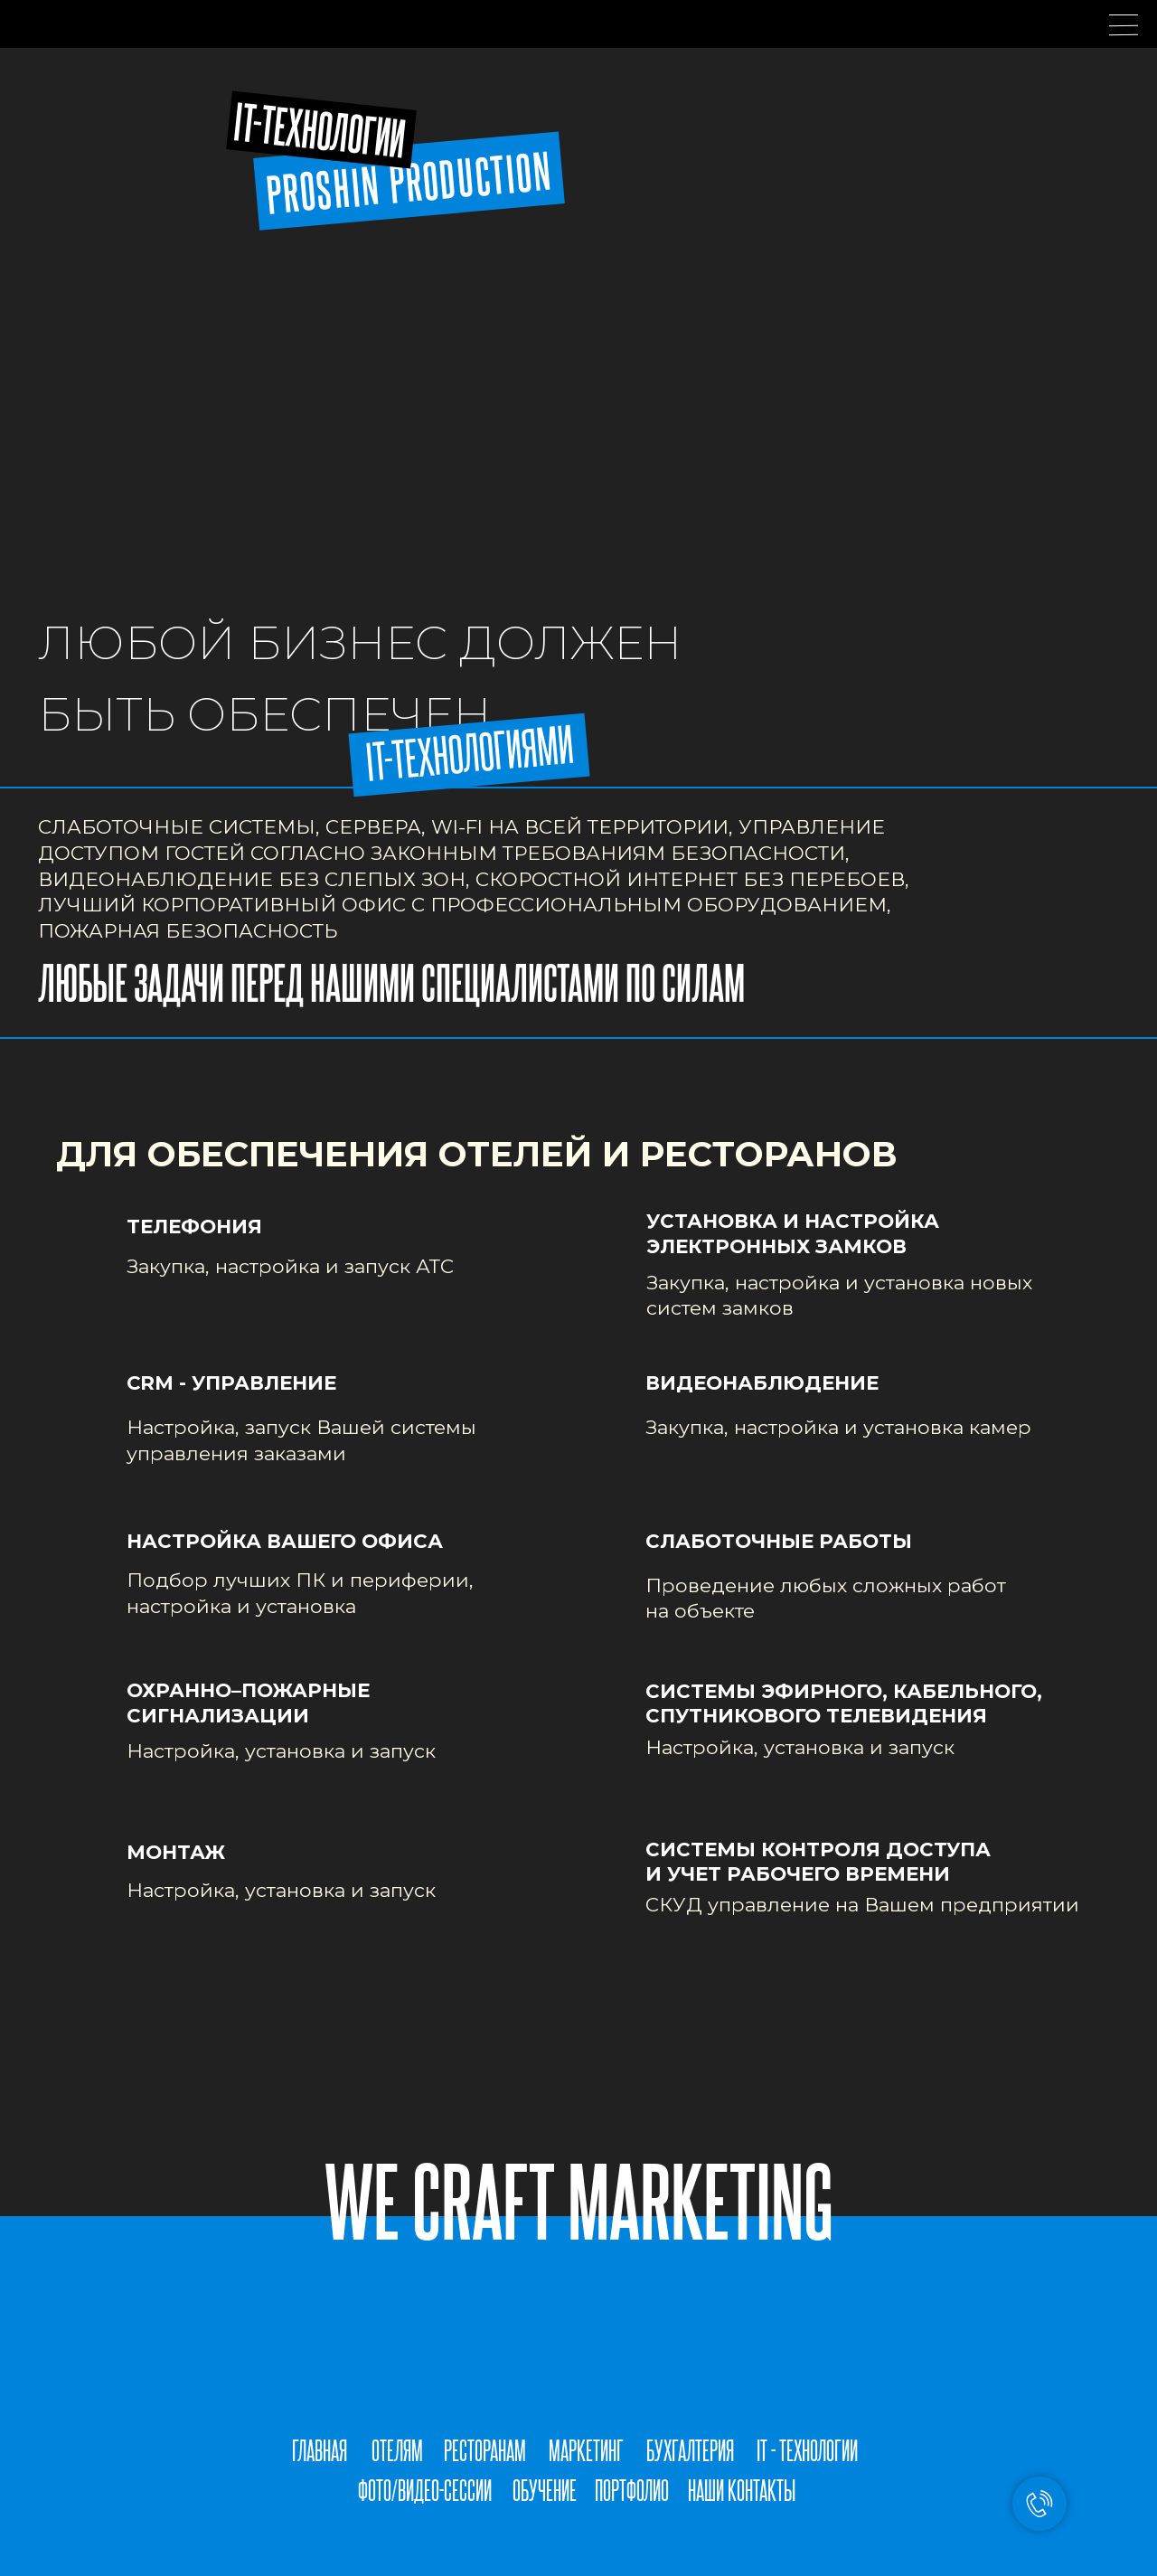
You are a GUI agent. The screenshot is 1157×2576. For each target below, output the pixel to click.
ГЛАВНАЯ (319, 2450)
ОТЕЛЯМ (397, 2450)
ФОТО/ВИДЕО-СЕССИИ (425, 2490)
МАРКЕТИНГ (586, 2450)
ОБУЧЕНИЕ (545, 2490)
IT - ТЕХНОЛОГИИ (807, 2450)
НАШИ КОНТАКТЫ (741, 2490)
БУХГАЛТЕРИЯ (690, 2450)
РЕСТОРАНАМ (485, 2450)
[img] (552, 2530)
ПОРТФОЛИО (632, 2490)
